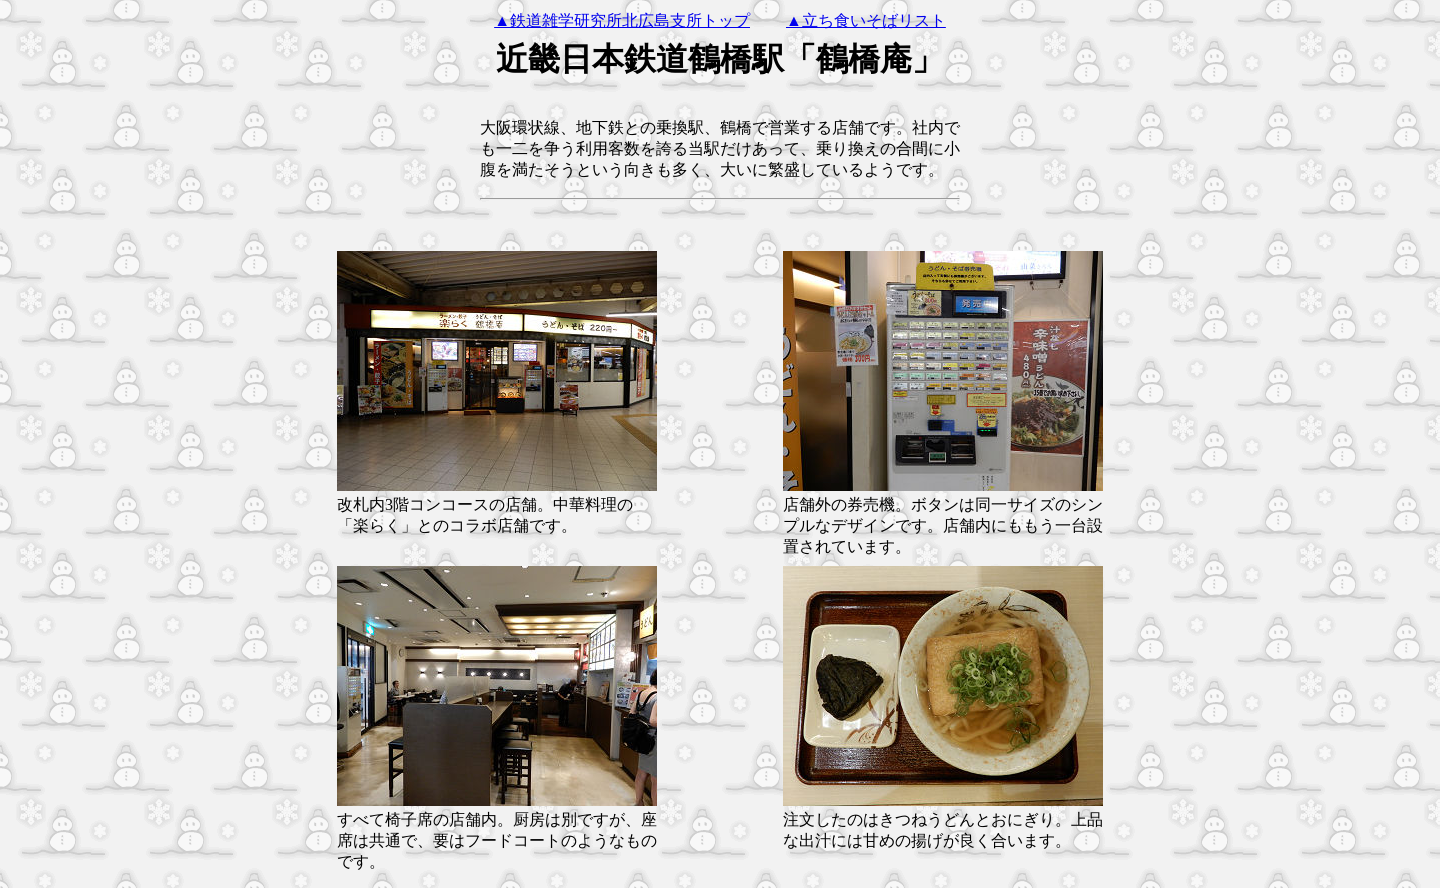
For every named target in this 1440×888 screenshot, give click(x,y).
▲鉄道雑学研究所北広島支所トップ (622, 20)
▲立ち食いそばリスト (866, 20)
